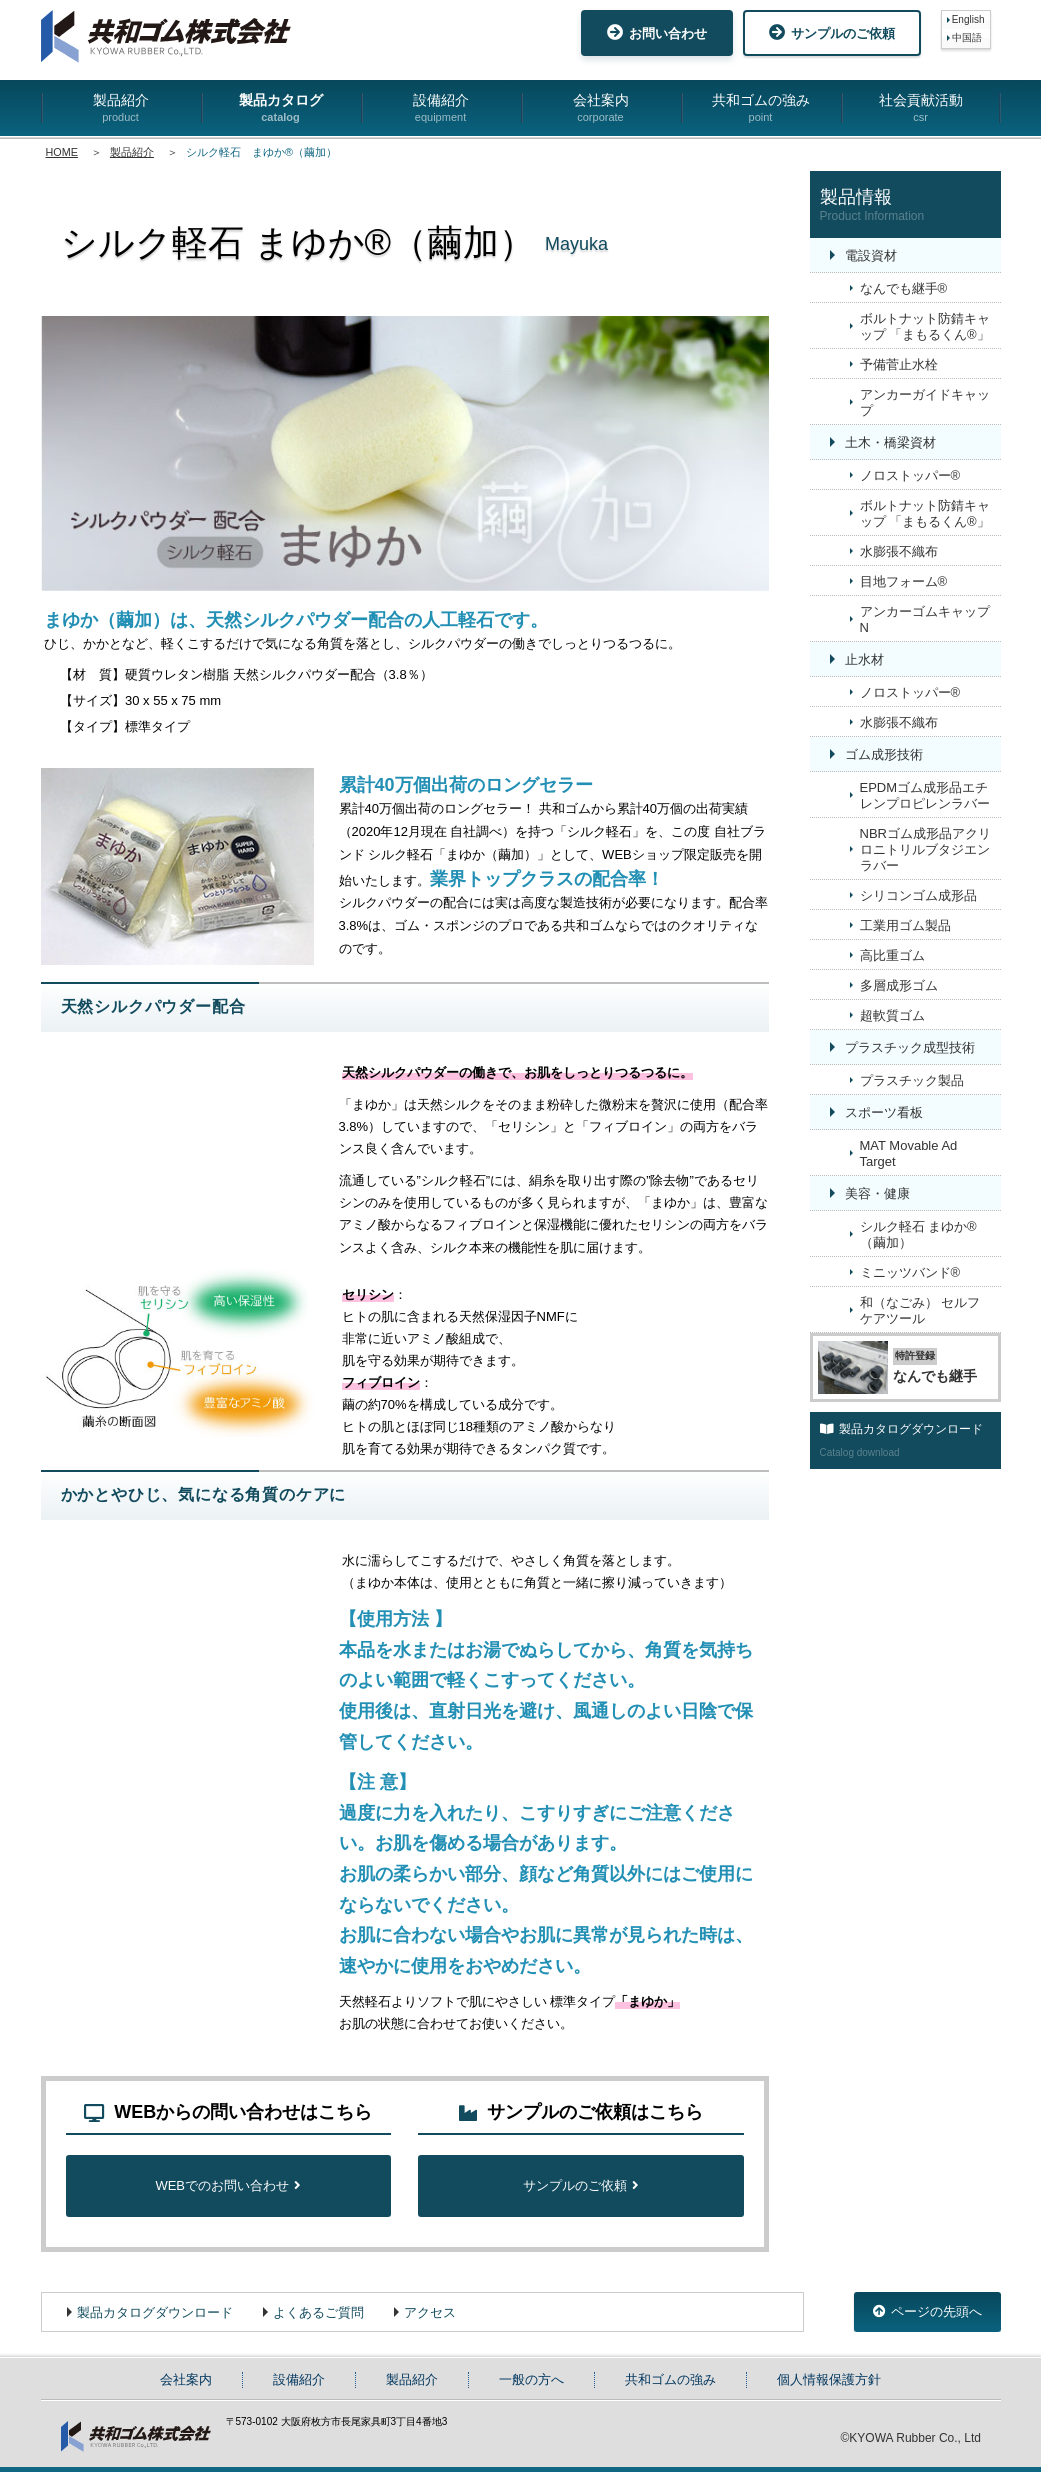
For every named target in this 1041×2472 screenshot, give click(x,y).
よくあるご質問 (318, 2312)
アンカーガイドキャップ (925, 402)
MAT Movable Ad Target (909, 1153)
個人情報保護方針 (829, 2379)
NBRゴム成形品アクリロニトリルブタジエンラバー (925, 849)
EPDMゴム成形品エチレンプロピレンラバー (925, 795)
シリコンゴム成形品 (918, 895)
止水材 (864, 659)
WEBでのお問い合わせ (228, 2185)
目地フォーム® (904, 581)
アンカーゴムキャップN (925, 619)
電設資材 (871, 255)
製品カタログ (281, 108)
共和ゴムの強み (761, 108)
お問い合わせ (657, 32)
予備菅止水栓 (899, 364)
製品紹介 (121, 108)
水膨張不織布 (899, 551)
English (968, 19)
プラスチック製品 (912, 1080)
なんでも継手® (904, 288)
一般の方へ (531, 2379)
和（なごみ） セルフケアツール (920, 1310)
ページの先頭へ (927, 2311)
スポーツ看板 (884, 1112)
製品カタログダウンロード (155, 2312)
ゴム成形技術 (884, 754)
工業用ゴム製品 (905, 925)
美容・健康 (877, 1193)
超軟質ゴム (892, 1015)
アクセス (430, 2312)
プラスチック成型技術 (910, 1047)
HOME (62, 152)
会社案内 (601, 108)
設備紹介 (441, 108)
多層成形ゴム (899, 985)
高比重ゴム (892, 955)
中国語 (967, 37)
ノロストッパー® (910, 475)
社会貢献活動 (921, 108)
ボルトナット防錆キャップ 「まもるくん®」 (925, 326)
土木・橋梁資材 (890, 442)
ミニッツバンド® (910, 1272)
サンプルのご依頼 (832, 32)
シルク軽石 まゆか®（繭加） (918, 1234)
